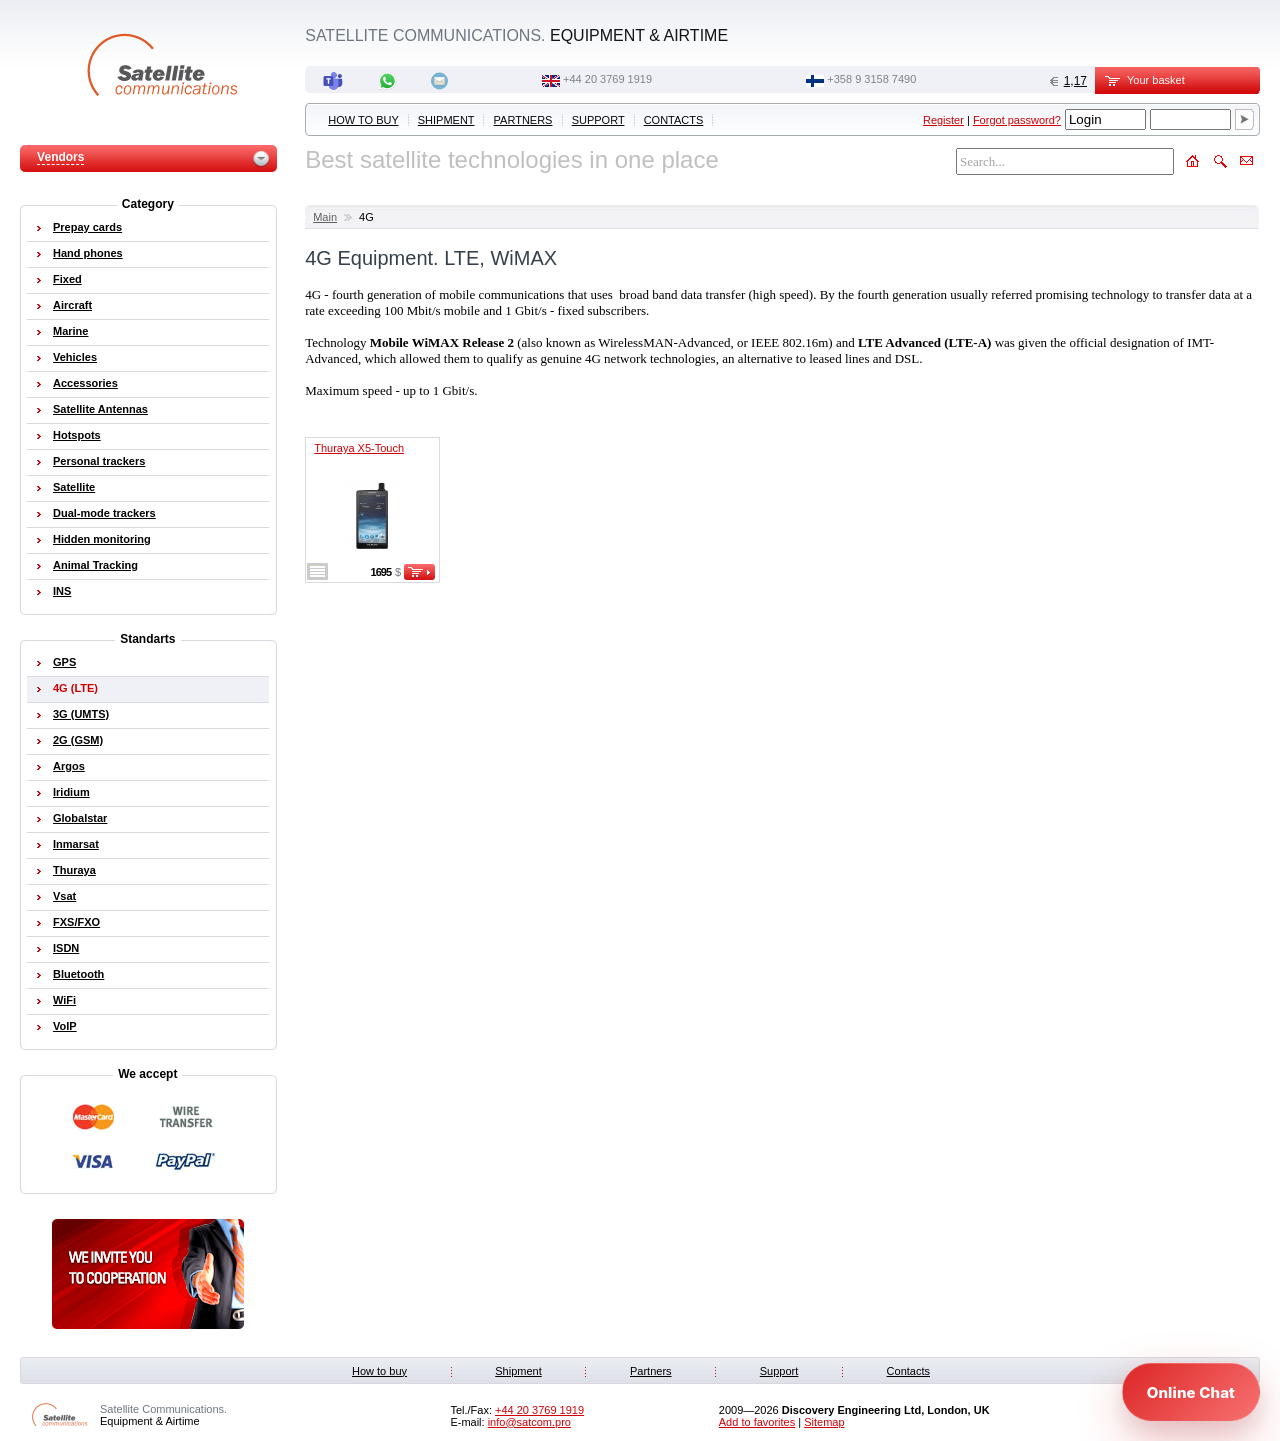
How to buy (363, 120)
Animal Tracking (95, 565)
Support (598, 120)
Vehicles (75, 357)
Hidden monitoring (102, 539)
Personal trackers (99, 461)
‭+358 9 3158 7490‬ (871, 79)
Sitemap (824, 1422)
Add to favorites (757, 1422)
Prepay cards (87, 227)
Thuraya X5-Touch (359, 448)
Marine (70, 331)
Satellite (74, 487)
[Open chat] (1191, 1392)
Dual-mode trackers (104, 513)
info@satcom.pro (529, 1422)
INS (62, 591)
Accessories (85, 383)
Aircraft (72, 305)
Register (943, 120)
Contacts (674, 120)
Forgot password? (1017, 120)
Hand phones (88, 253)
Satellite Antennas (100, 409)
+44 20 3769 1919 (607, 79)
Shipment (446, 120)
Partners (523, 120)
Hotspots (77, 435)
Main (325, 217)
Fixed (67, 279)
